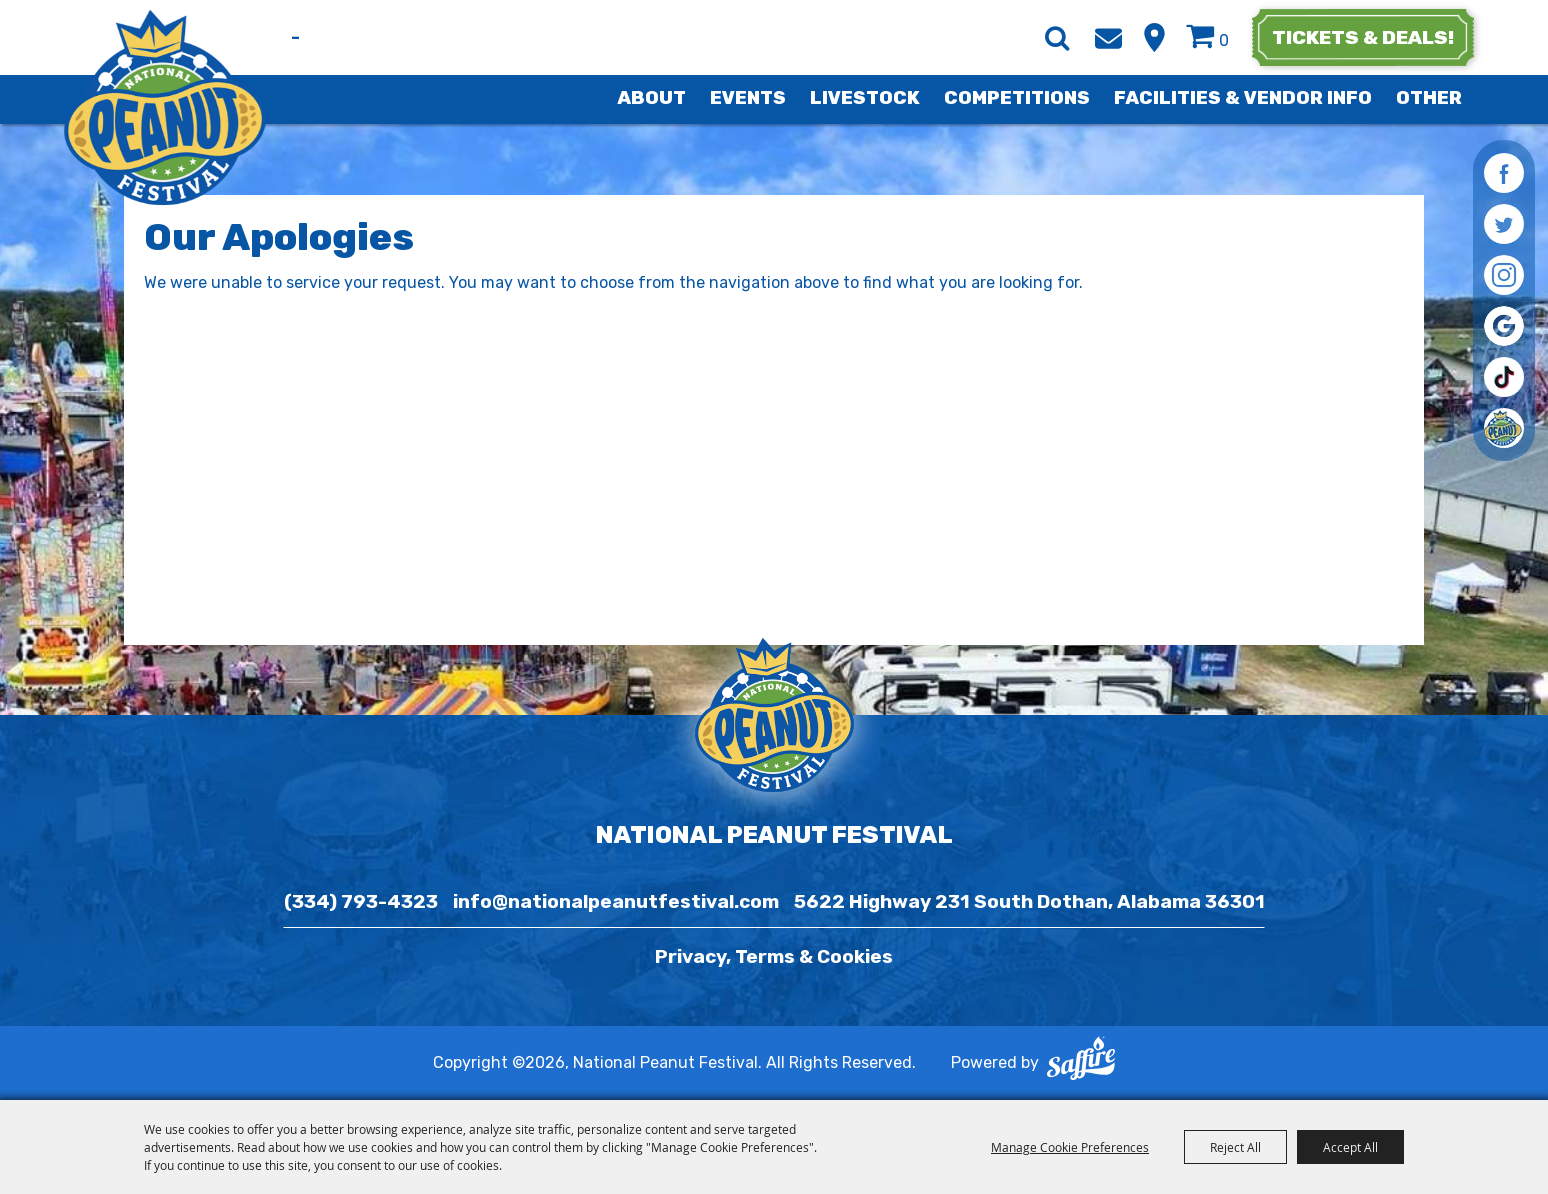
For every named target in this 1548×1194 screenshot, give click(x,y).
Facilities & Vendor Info (1243, 98)
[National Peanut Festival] (166, 107)
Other (1429, 98)
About (651, 98)
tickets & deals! (1363, 37)
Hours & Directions (1154, 37)
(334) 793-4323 (361, 901)
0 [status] (1224, 40)
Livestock (865, 98)
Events (748, 98)
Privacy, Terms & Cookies (774, 956)
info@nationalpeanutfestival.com (616, 901)
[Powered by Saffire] (1081, 1063)
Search (1057, 38)
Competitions (1017, 98)
